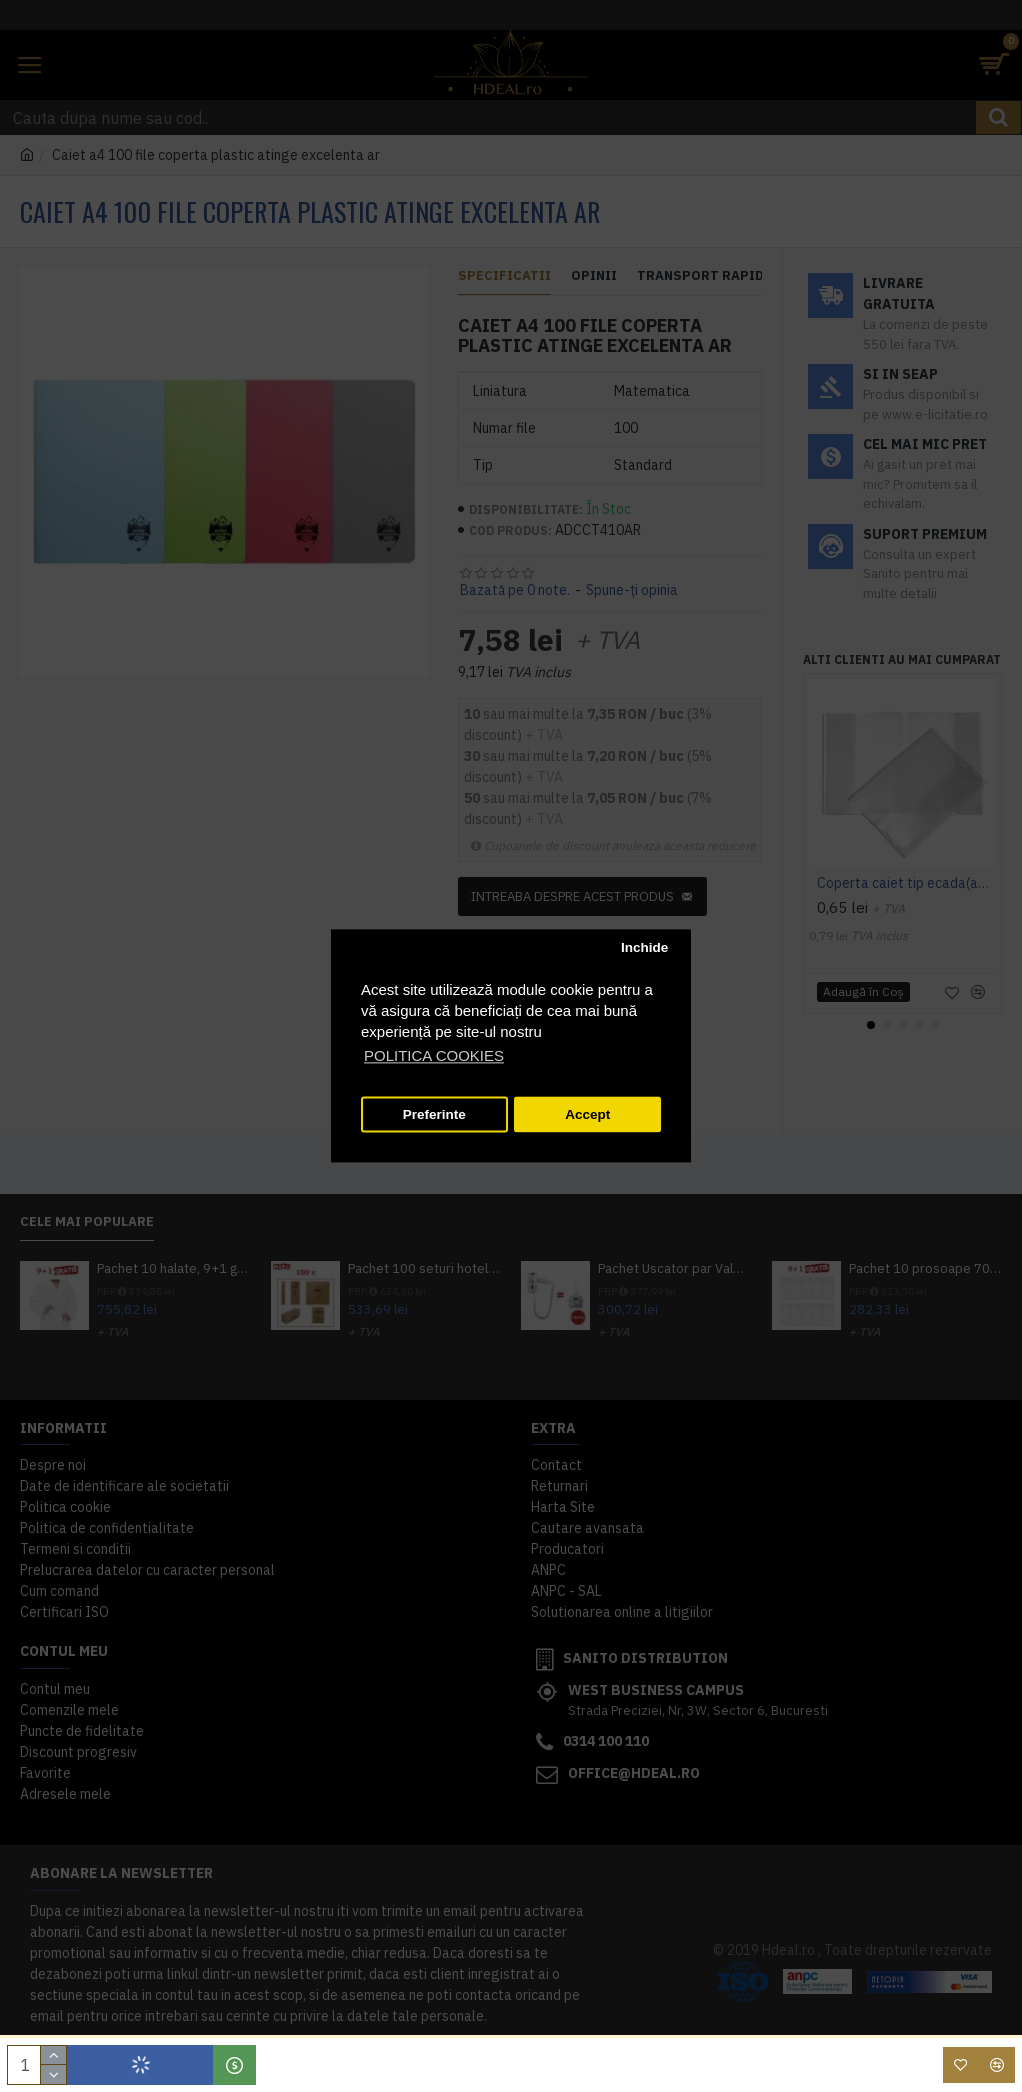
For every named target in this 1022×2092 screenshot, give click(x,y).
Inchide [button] (644, 947)
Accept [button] (587, 1114)
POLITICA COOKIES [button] (434, 1056)
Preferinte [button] (434, 1114)
